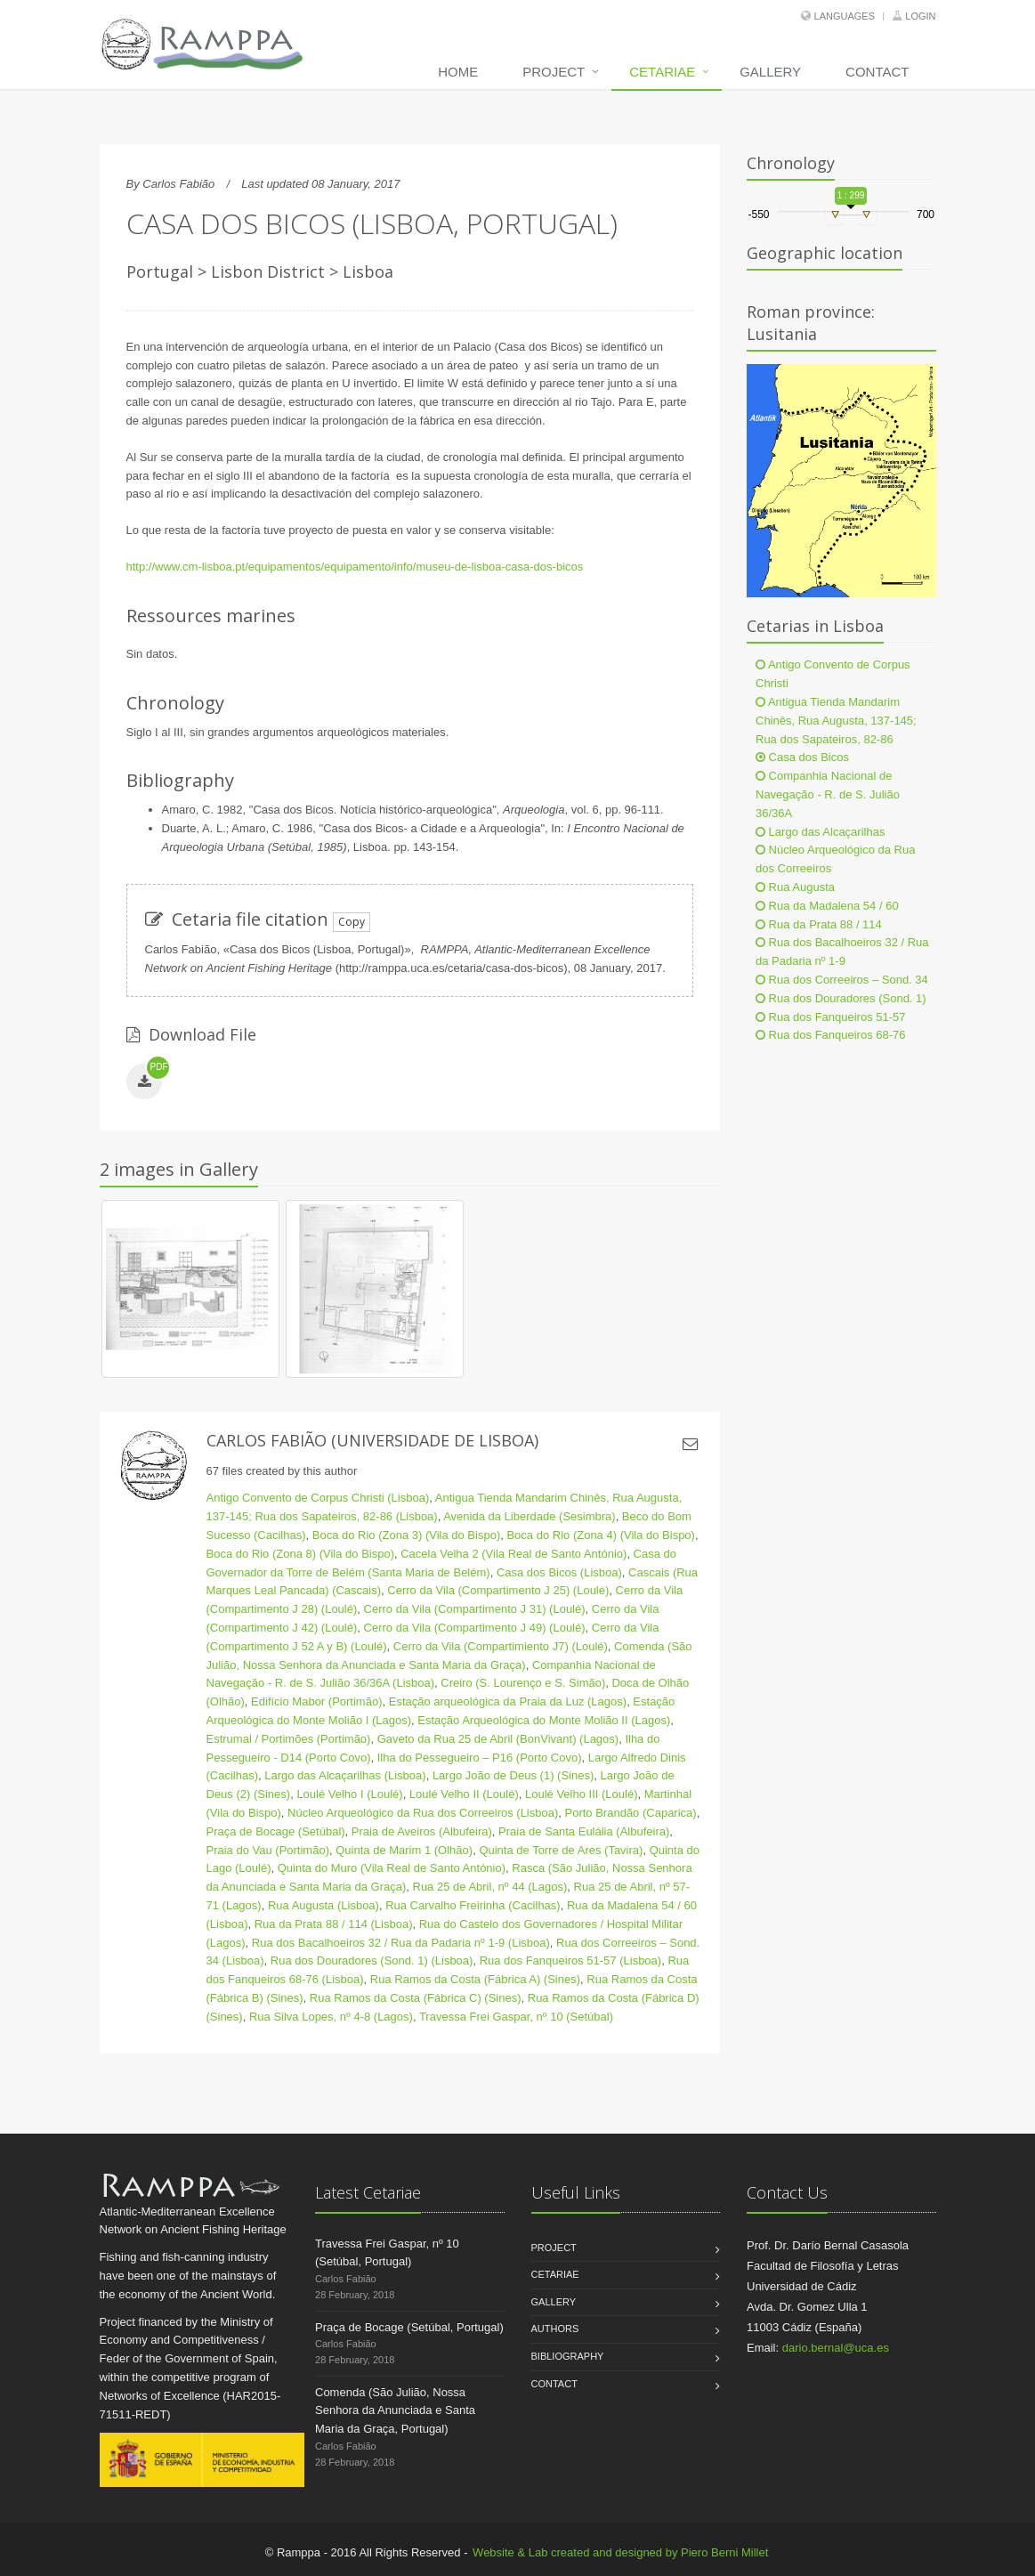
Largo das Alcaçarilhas (820, 831)
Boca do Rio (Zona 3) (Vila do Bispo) (406, 1535)
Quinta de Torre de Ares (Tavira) (561, 1850)
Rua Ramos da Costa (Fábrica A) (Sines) (475, 1979)
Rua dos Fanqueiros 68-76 (831, 1034)
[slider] (835, 215)
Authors (555, 2328)
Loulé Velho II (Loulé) (464, 1794)
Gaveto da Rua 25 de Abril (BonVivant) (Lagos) (498, 1739)
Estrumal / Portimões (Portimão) (288, 1739)
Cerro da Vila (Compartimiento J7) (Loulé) (500, 1646)
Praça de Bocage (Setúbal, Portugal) (409, 2327)
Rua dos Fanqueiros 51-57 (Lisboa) (571, 1960)
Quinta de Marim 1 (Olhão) (404, 1850)
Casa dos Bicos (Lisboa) (559, 1572)
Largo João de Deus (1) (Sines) (513, 1775)
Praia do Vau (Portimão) (268, 1850)
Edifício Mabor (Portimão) (316, 1701)
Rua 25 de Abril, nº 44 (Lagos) (490, 1886)
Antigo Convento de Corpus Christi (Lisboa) (318, 1497)
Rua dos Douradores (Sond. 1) (841, 998)
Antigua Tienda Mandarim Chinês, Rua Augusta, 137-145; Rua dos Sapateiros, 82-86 (836, 720)
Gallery (770, 71)
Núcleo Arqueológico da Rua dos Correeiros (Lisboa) (422, 1812)
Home (458, 71)
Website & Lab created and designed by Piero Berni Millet (620, 2552)
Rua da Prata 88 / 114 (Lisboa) (334, 1924)
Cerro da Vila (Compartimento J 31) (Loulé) (475, 1609)
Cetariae (662, 71)
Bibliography (567, 2356)
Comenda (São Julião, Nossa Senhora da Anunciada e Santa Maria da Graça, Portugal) (395, 2411)
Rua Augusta (795, 887)
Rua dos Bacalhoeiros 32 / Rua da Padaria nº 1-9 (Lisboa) (401, 1942)
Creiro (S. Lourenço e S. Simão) (523, 1682)
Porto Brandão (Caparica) (631, 1812)
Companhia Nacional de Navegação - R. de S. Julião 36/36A (828, 794)
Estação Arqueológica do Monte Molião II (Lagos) (543, 1720)
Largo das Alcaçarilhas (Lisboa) (344, 1775)
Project (553, 71)
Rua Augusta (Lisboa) (323, 1905)
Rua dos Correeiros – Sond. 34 (842, 979)
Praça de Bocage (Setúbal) (275, 1831)
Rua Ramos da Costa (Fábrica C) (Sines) (416, 1998)
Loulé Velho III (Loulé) (581, 1794)
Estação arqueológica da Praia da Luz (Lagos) (508, 1701)
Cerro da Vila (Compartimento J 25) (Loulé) (498, 1590)
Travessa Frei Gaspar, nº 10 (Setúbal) (516, 2016)
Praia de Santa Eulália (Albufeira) (583, 1831)
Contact (877, 71)
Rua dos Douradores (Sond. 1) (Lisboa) (372, 1960)
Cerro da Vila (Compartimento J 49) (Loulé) (475, 1627)
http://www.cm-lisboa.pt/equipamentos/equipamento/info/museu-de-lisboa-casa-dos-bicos (355, 566)
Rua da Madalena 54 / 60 (827, 905)
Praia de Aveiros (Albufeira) (422, 1831)
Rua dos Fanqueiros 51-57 (831, 1017)
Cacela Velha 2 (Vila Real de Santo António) (513, 1553)
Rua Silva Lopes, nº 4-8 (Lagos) (331, 2016)
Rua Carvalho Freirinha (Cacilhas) (473, 1905)
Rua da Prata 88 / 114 (819, 924)
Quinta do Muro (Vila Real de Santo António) (391, 1868)
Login (920, 16)
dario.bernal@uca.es (835, 2347)
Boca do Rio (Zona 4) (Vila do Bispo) (600, 1535)
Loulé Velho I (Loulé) (349, 1794)
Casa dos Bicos (802, 757)
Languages (844, 16)
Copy (351, 921)
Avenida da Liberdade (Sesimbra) (529, 1516)
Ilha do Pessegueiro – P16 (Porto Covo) (479, 1757)
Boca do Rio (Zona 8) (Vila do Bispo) (300, 1553)
